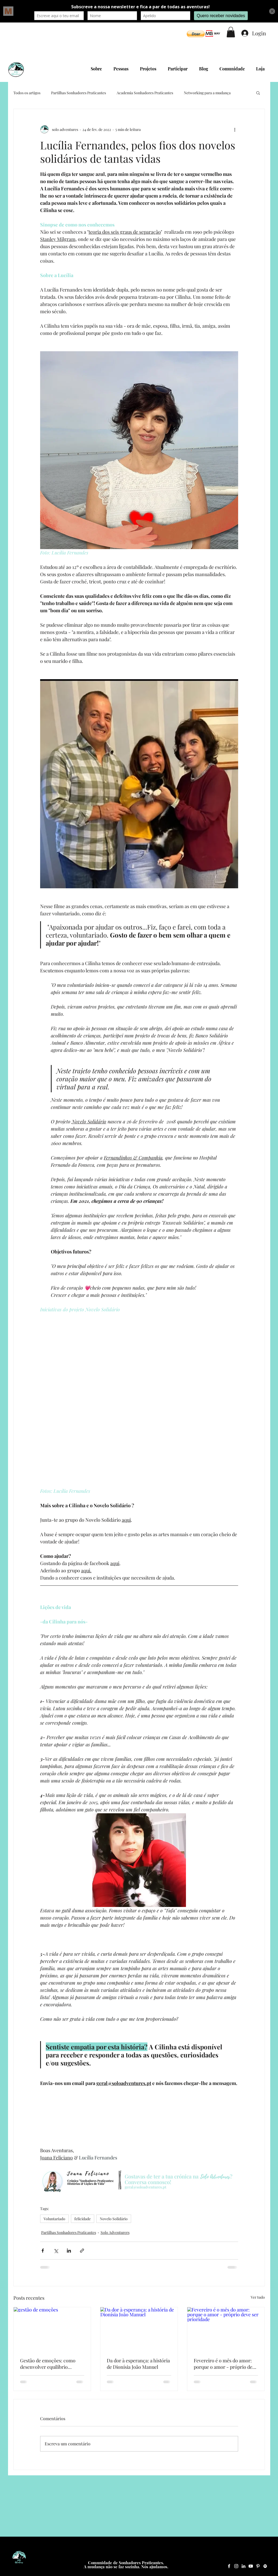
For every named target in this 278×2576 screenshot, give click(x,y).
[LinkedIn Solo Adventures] (243, 2566)
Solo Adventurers (115, 2232)
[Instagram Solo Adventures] (236, 2566)
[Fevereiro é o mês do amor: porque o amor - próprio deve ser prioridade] (226, 2329)
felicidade (82, 2218)
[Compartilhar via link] (82, 2250)
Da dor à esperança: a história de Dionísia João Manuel (138, 2363)
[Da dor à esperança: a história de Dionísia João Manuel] (139, 2329)
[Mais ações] (235, 129)
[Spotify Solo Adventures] (265, 2566)
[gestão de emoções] (52, 2329)
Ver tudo (258, 2297)
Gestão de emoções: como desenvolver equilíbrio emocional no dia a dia (47, 2363)
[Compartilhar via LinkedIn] (68, 2250)
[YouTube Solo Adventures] (250, 2566)
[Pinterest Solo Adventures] (258, 2566)
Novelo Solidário (114, 2218)
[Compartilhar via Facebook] (42, 2250)
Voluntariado (54, 2218)
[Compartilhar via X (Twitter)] (55, 2250)
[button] (196, 34)
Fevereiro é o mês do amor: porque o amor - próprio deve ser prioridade (225, 2363)
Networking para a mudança (207, 92)
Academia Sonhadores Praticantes (145, 92)
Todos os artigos (26, 92)
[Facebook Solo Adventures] (229, 2566)
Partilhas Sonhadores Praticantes (78, 92)
